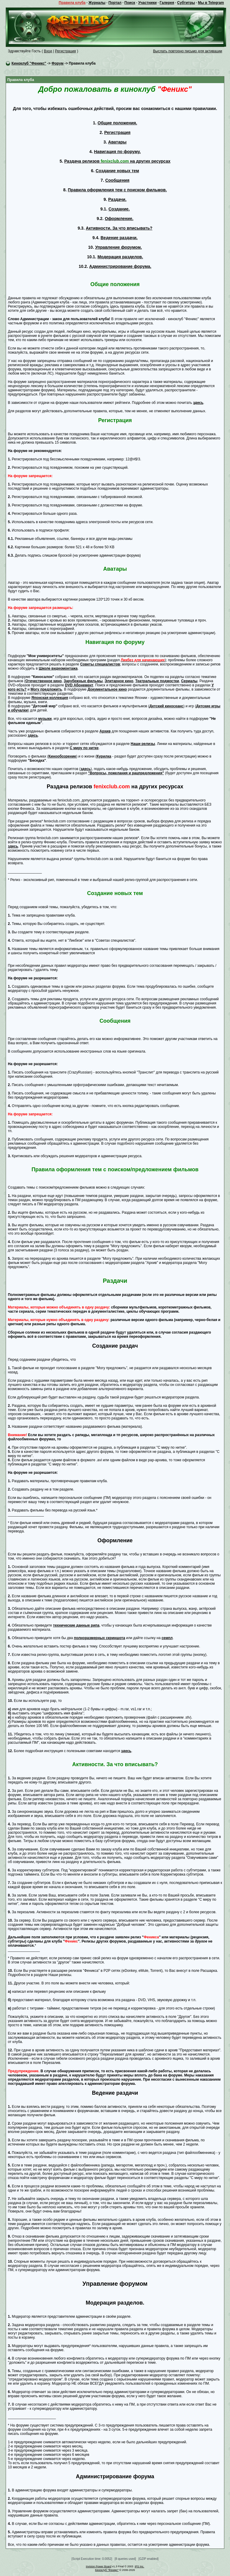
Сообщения (117, 180)
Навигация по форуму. (117, 151)
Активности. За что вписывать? (119, 228)
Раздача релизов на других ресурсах (117, 161)
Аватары (117, 142)
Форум (57, 63)
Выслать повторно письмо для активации (187, 51)
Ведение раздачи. (119, 237)
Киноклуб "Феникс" (29, 63)
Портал (114, 3)
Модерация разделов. (120, 256)
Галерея (167, 3)
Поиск (129, 3)
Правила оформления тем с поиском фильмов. (117, 189)
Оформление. (119, 218)
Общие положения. (117, 122)
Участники (147, 3)
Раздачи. (117, 199)
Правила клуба (72, 3)
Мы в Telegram (211, 3)
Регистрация (65, 51)
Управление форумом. (118, 247)
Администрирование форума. (120, 266)
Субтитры (186, 3)
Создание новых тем (117, 170)
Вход (48, 51)
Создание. (119, 209)
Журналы (97, 3)
